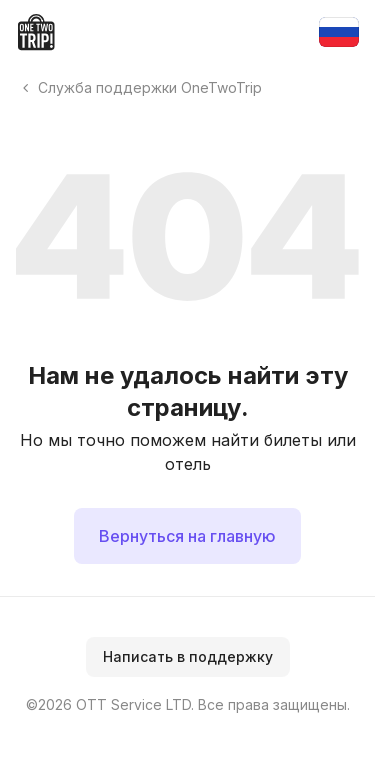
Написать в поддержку (188, 656)
